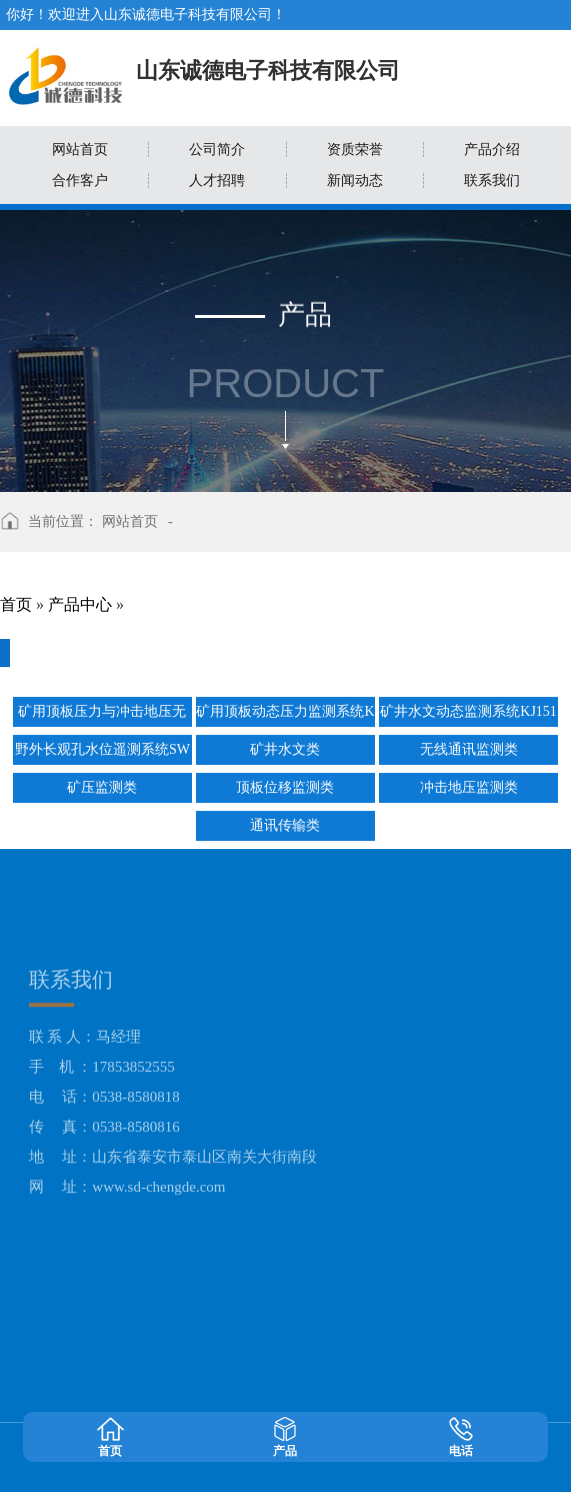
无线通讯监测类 (469, 744)
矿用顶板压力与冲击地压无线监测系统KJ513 (102, 710)
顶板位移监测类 (285, 782)
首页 (16, 604)
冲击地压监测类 (469, 782)
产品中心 (80, 604)
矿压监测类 (102, 782)
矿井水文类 (285, 744)
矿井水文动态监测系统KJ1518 (468, 710)
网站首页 (130, 521)
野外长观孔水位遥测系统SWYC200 (102, 748)
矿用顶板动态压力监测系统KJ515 (285, 710)
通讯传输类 (285, 820)
